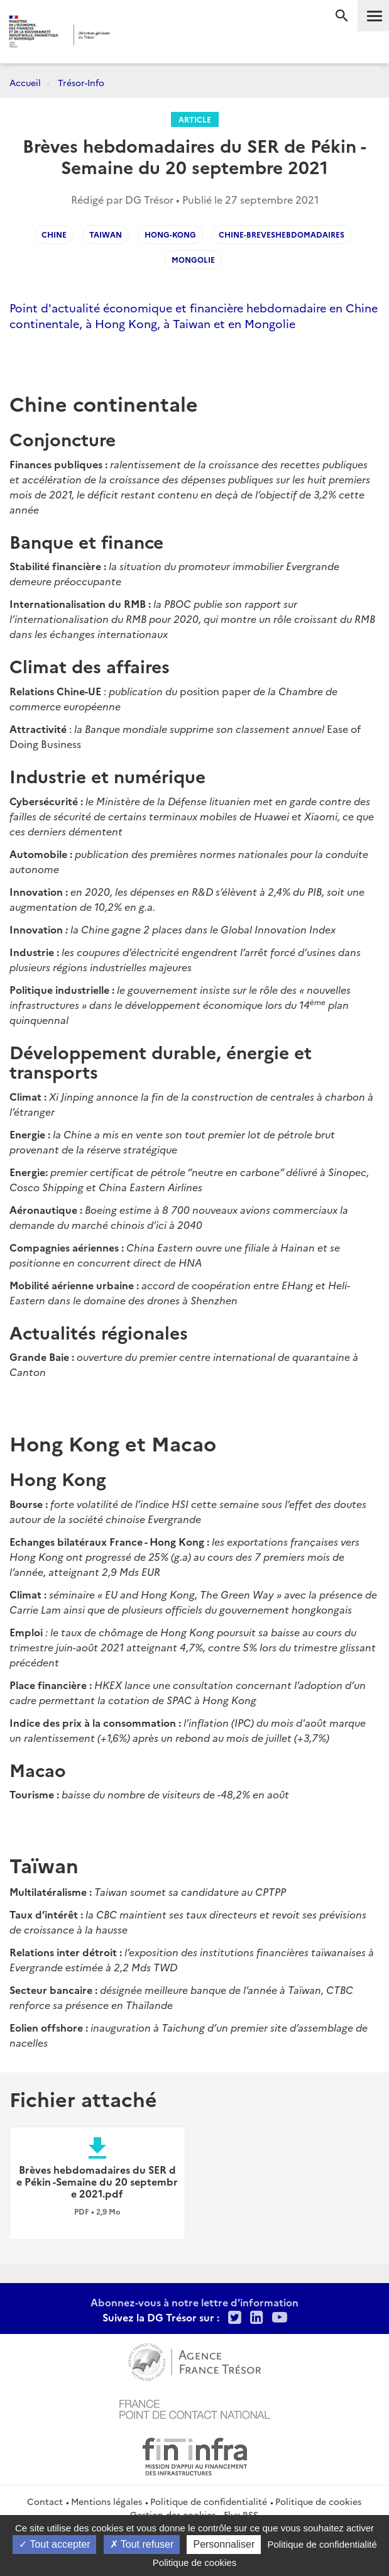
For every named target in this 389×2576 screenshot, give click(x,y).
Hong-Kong (170, 234)
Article (194, 119)
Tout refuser (142, 2544)
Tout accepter (54, 2544)
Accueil (25, 82)
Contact (45, 2501)
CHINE (54, 234)
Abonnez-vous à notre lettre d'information (194, 2302)
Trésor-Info (81, 82)
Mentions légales (106, 2501)
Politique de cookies (318, 2501)
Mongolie (193, 259)
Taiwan (105, 234)
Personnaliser (224, 2544)
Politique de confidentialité (208, 2501)
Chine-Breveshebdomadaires (281, 234)
